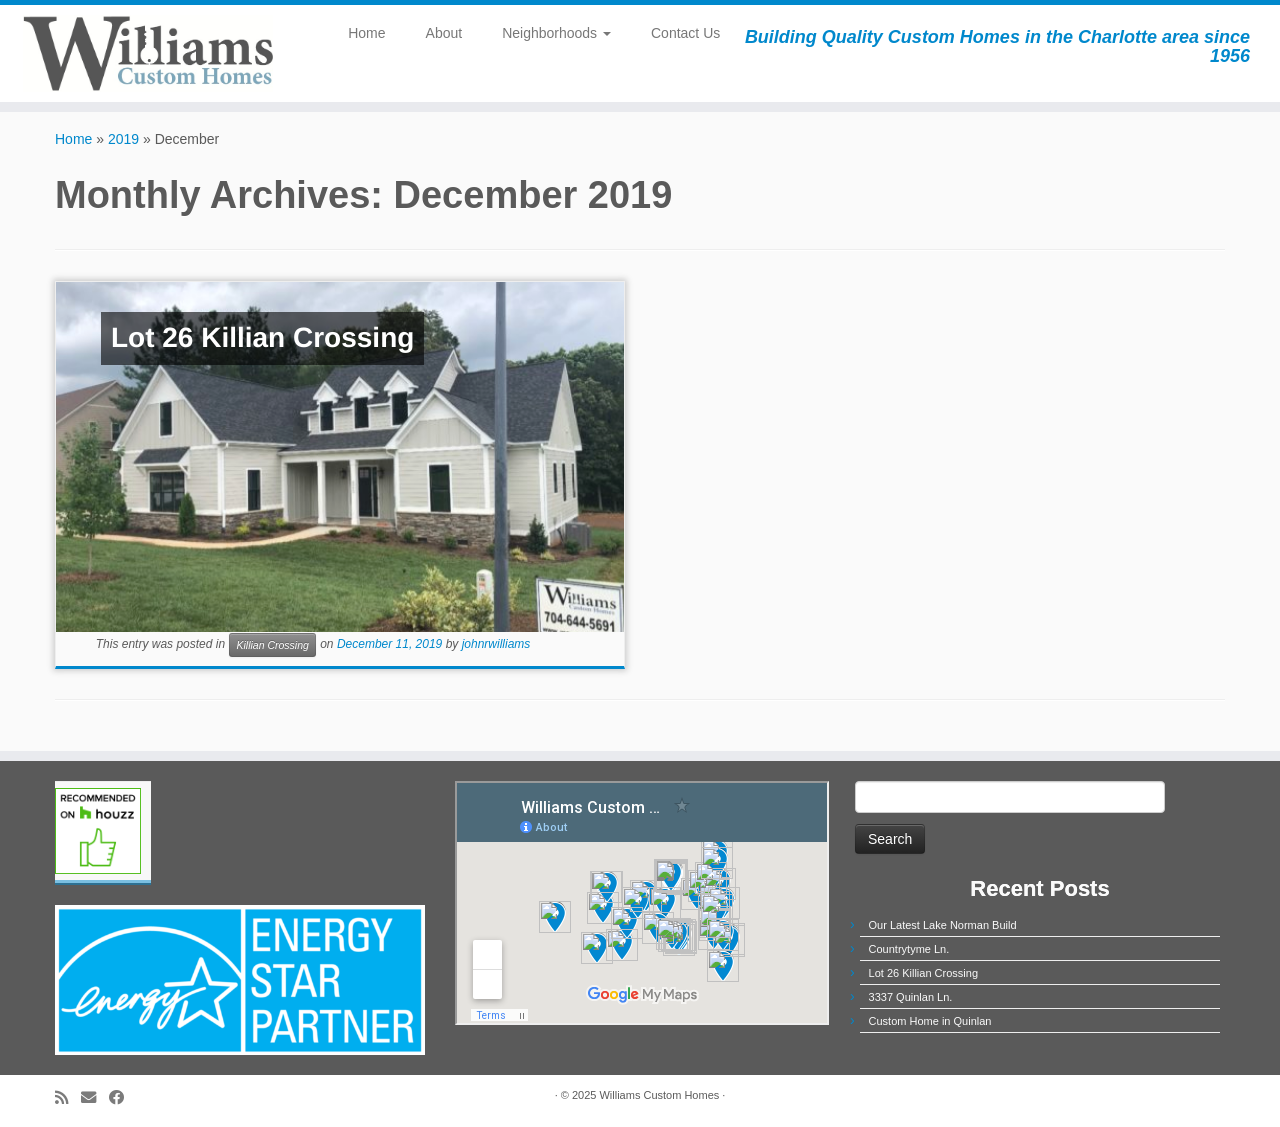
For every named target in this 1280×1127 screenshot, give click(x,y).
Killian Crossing (272, 645)
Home (366, 33)
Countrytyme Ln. (909, 949)
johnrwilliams (496, 645)
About (444, 33)
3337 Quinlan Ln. (911, 997)
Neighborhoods (556, 33)
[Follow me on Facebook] (123, 1097)
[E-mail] (95, 1097)
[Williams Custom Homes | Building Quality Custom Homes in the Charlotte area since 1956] (147, 53)
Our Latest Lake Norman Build (943, 925)
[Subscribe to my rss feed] (68, 1097)
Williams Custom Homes (659, 1095)
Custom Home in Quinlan (930, 1021)
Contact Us (685, 33)
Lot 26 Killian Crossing (923, 973)
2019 (123, 139)
